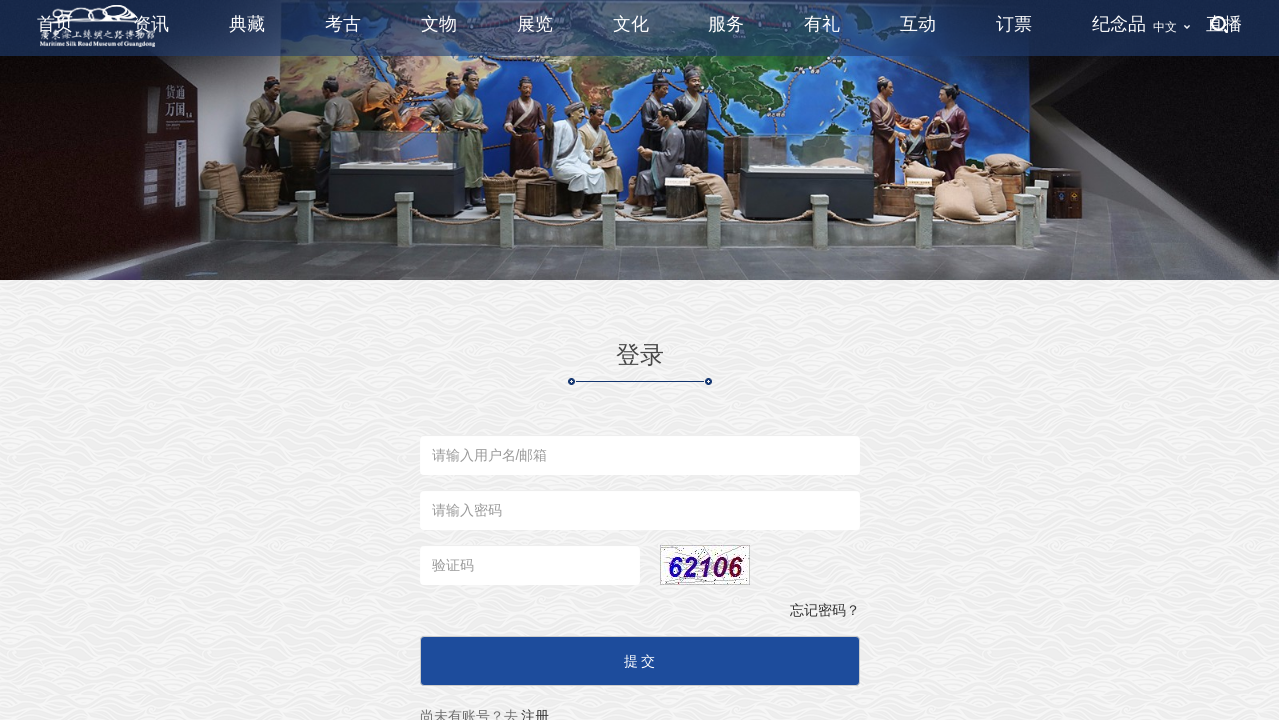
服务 (726, 24)
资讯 (151, 24)
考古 (343, 24)
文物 (439, 24)
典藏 (247, 24)
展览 (535, 24)
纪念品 (1119, 24)
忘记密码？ (825, 610)
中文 (1165, 27)
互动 (918, 24)
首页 (55, 24)
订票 (1014, 24)
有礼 (822, 24)
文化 (631, 24)
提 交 (640, 661)
